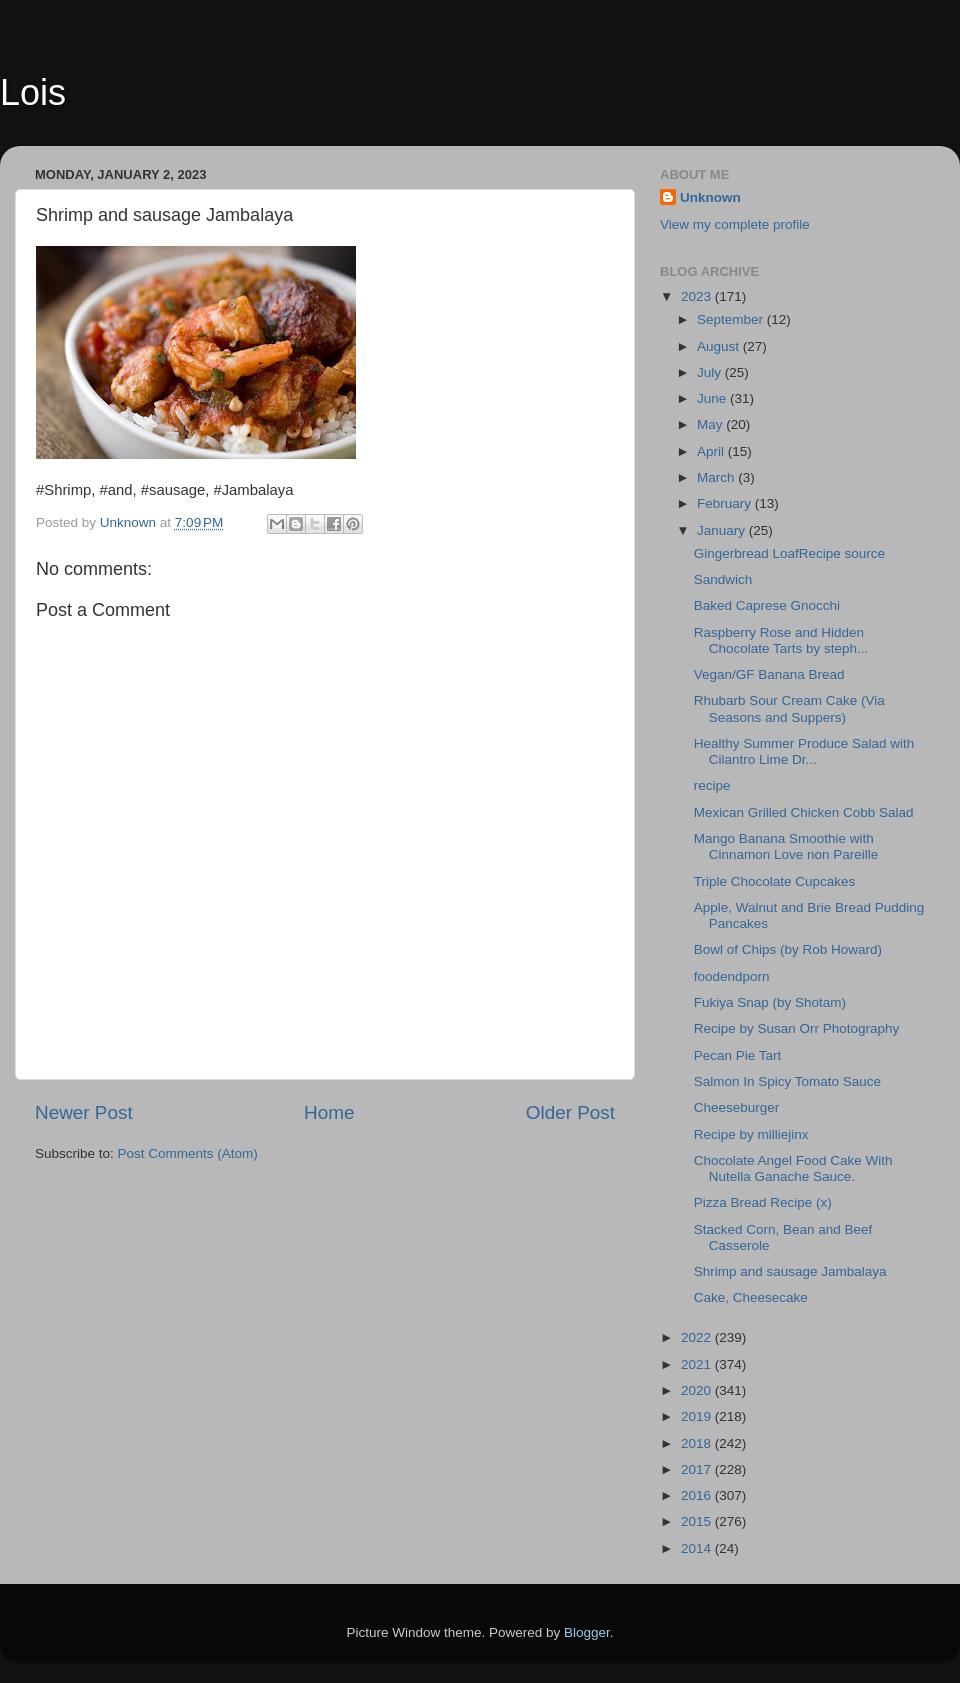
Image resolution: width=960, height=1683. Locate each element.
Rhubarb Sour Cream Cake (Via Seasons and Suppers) (789, 708)
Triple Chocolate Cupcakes (775, 881)
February (726, 503)
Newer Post (84, 1112)
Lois (33, 92)
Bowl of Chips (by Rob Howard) (788, 949)
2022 (698, 1337)
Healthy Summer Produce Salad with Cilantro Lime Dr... (804, 751)
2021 (698, 1364)
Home (329, 1112)
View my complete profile (735, 224)
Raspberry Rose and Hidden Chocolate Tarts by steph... (781, 640)
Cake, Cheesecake (751, 1297)
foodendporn (732, 976)
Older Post (570, 1112)
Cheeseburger (737, 1107)
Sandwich (723, 579)
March (717, 477)
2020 (698, 1390)
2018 (698, 1443)
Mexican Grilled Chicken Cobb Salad (804, 812)
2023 (698, 296)
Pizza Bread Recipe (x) (763, 1202)
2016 (698, 1495)
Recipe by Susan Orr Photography (797, 1028)
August (720, 346)
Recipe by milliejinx (751, 1134)
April (712, 451)
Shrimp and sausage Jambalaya (790, 1271)
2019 (698, 1416)
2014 (698, 1548)
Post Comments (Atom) (188, 1153)
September (732, 319)
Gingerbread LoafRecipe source (789, 553)
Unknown (710, 197)
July (711, 372)
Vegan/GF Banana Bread (769, 674)
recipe (712, 785)
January (723, 530)
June (713, 398)
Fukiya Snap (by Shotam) (774, 1002)
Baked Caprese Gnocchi (767, 605)
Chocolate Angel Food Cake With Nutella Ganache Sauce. (793, 1168)
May (711, 424)
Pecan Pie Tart (738, 1055)
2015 (698, 1521)
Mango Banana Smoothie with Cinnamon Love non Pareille (786, 846)
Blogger (587, 1632)
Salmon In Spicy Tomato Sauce (787, 1081)
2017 (698, 1469)
